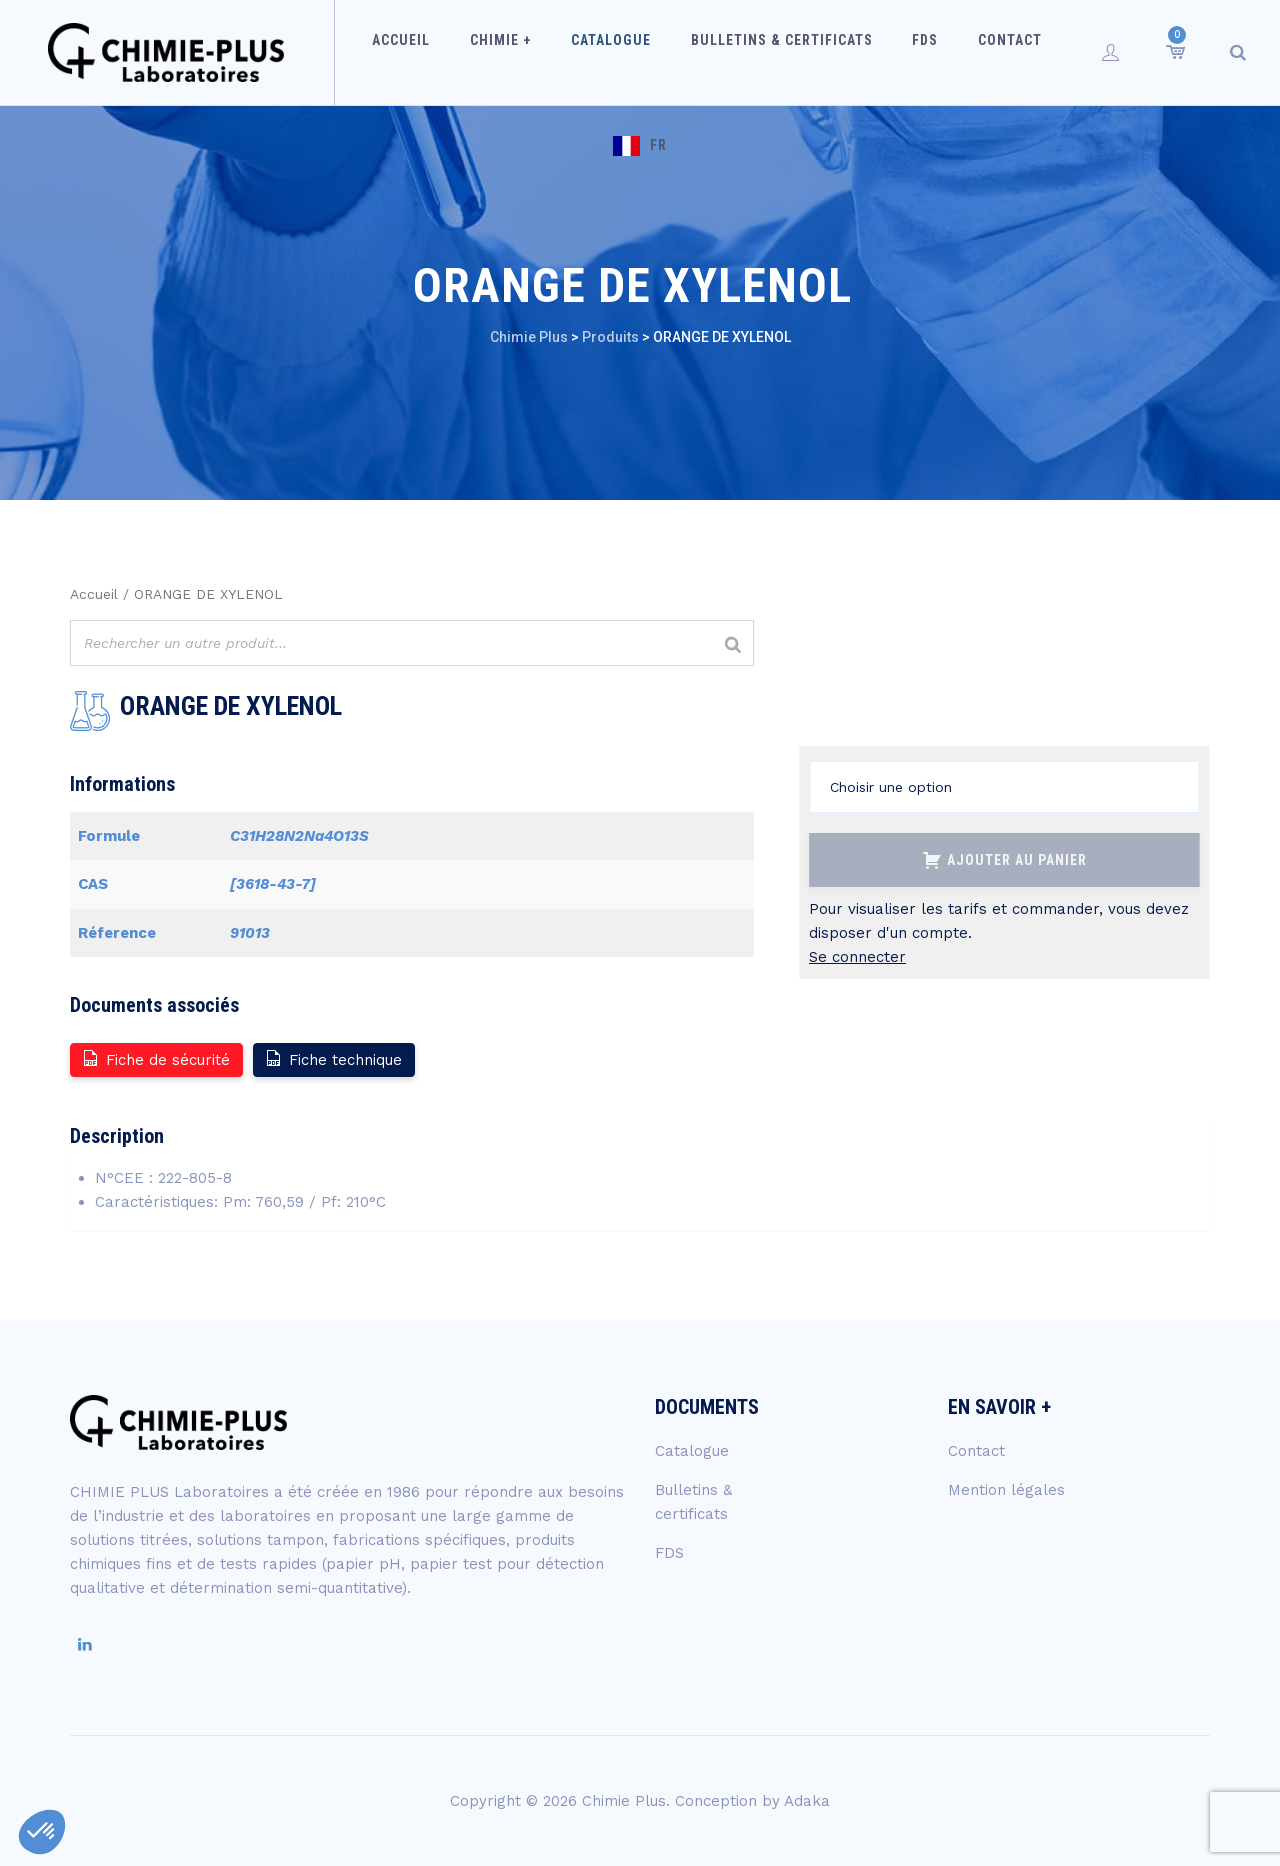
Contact (948, 52)
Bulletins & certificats (741, 52)
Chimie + (481, 52)
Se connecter (857, 957)
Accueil (392, 52)
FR (1054, 52)
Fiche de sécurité (155, 1058)
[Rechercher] (733, 645)
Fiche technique (333, 1058)
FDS (874, 52)
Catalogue (581, 52)
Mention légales (1006, 1490)
